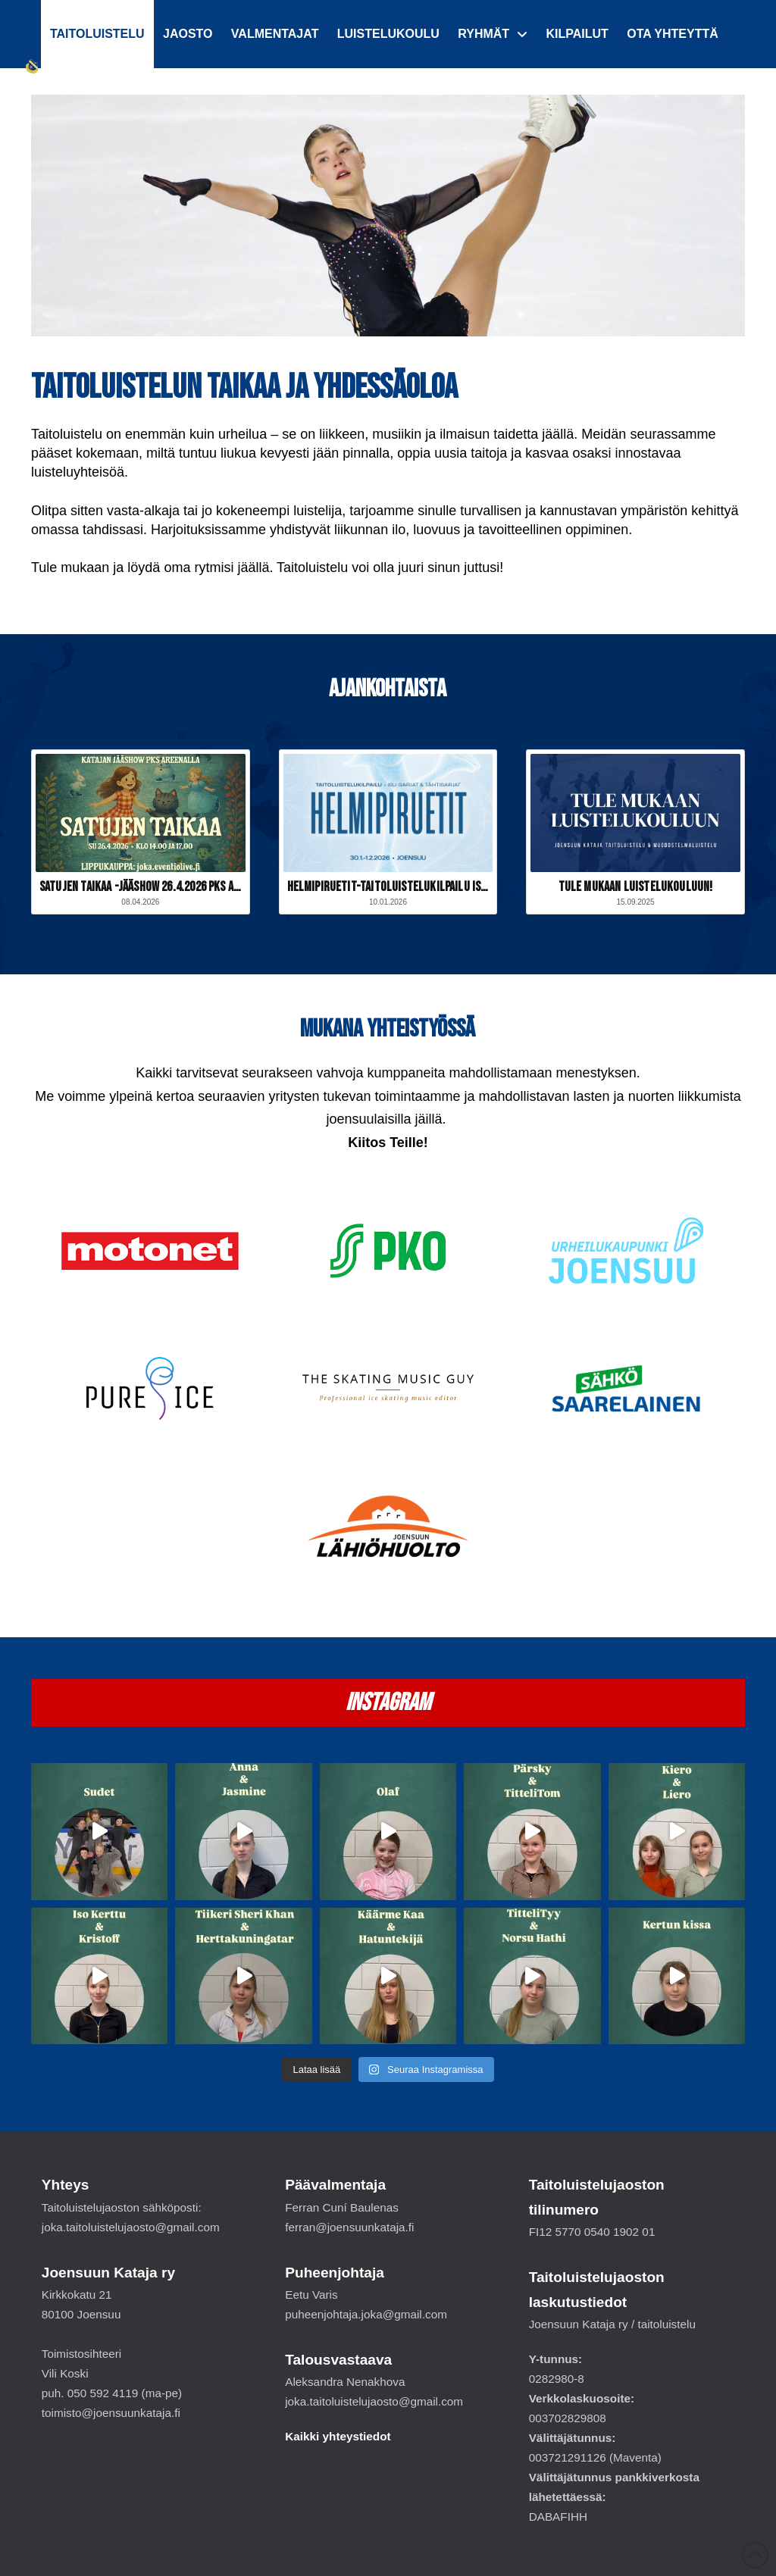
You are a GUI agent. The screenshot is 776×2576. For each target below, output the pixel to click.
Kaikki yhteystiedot (337, 2436)
